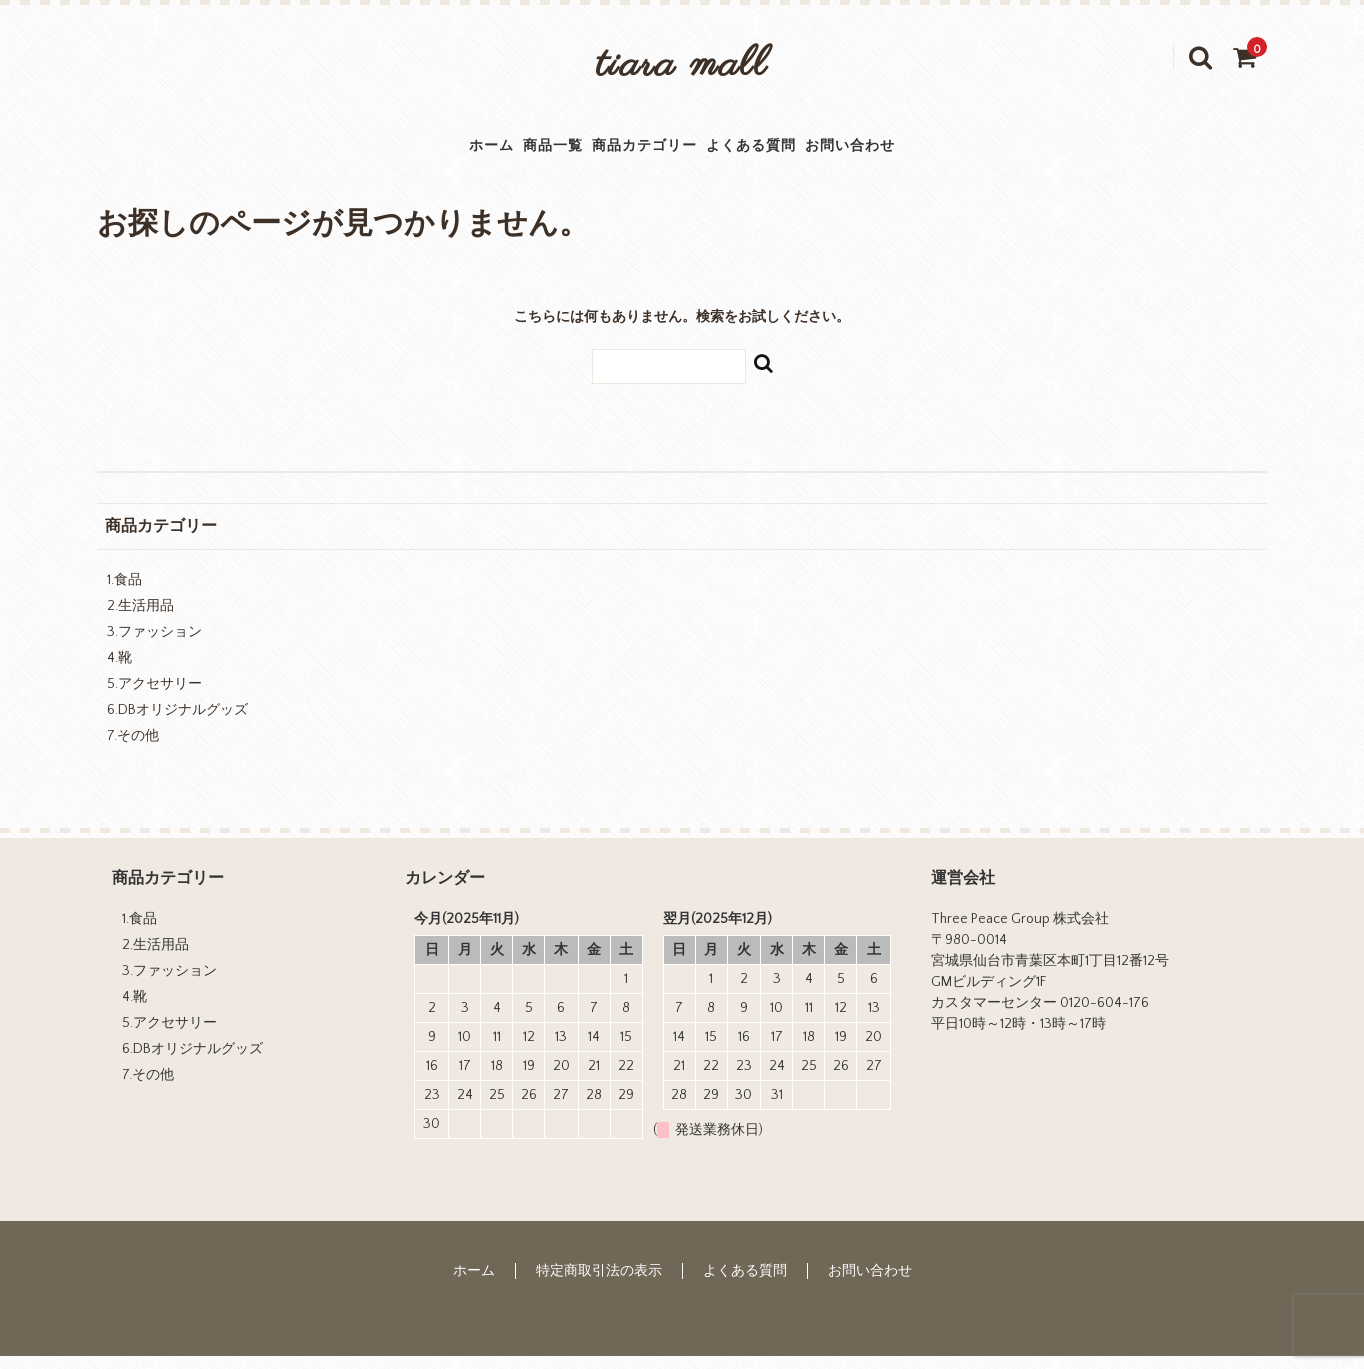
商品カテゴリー (639, 152)
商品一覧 (498, 152)
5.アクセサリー (154, 697)
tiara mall (682, 65)
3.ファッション (154, 645)
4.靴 (119, 671)
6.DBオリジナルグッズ (177, 723)
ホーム (390, 152)
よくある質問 (798, 152)
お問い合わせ (948, 152)
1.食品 (124, 593)
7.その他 (133, 749)
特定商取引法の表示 (599, 1283)
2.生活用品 (140, 619)
